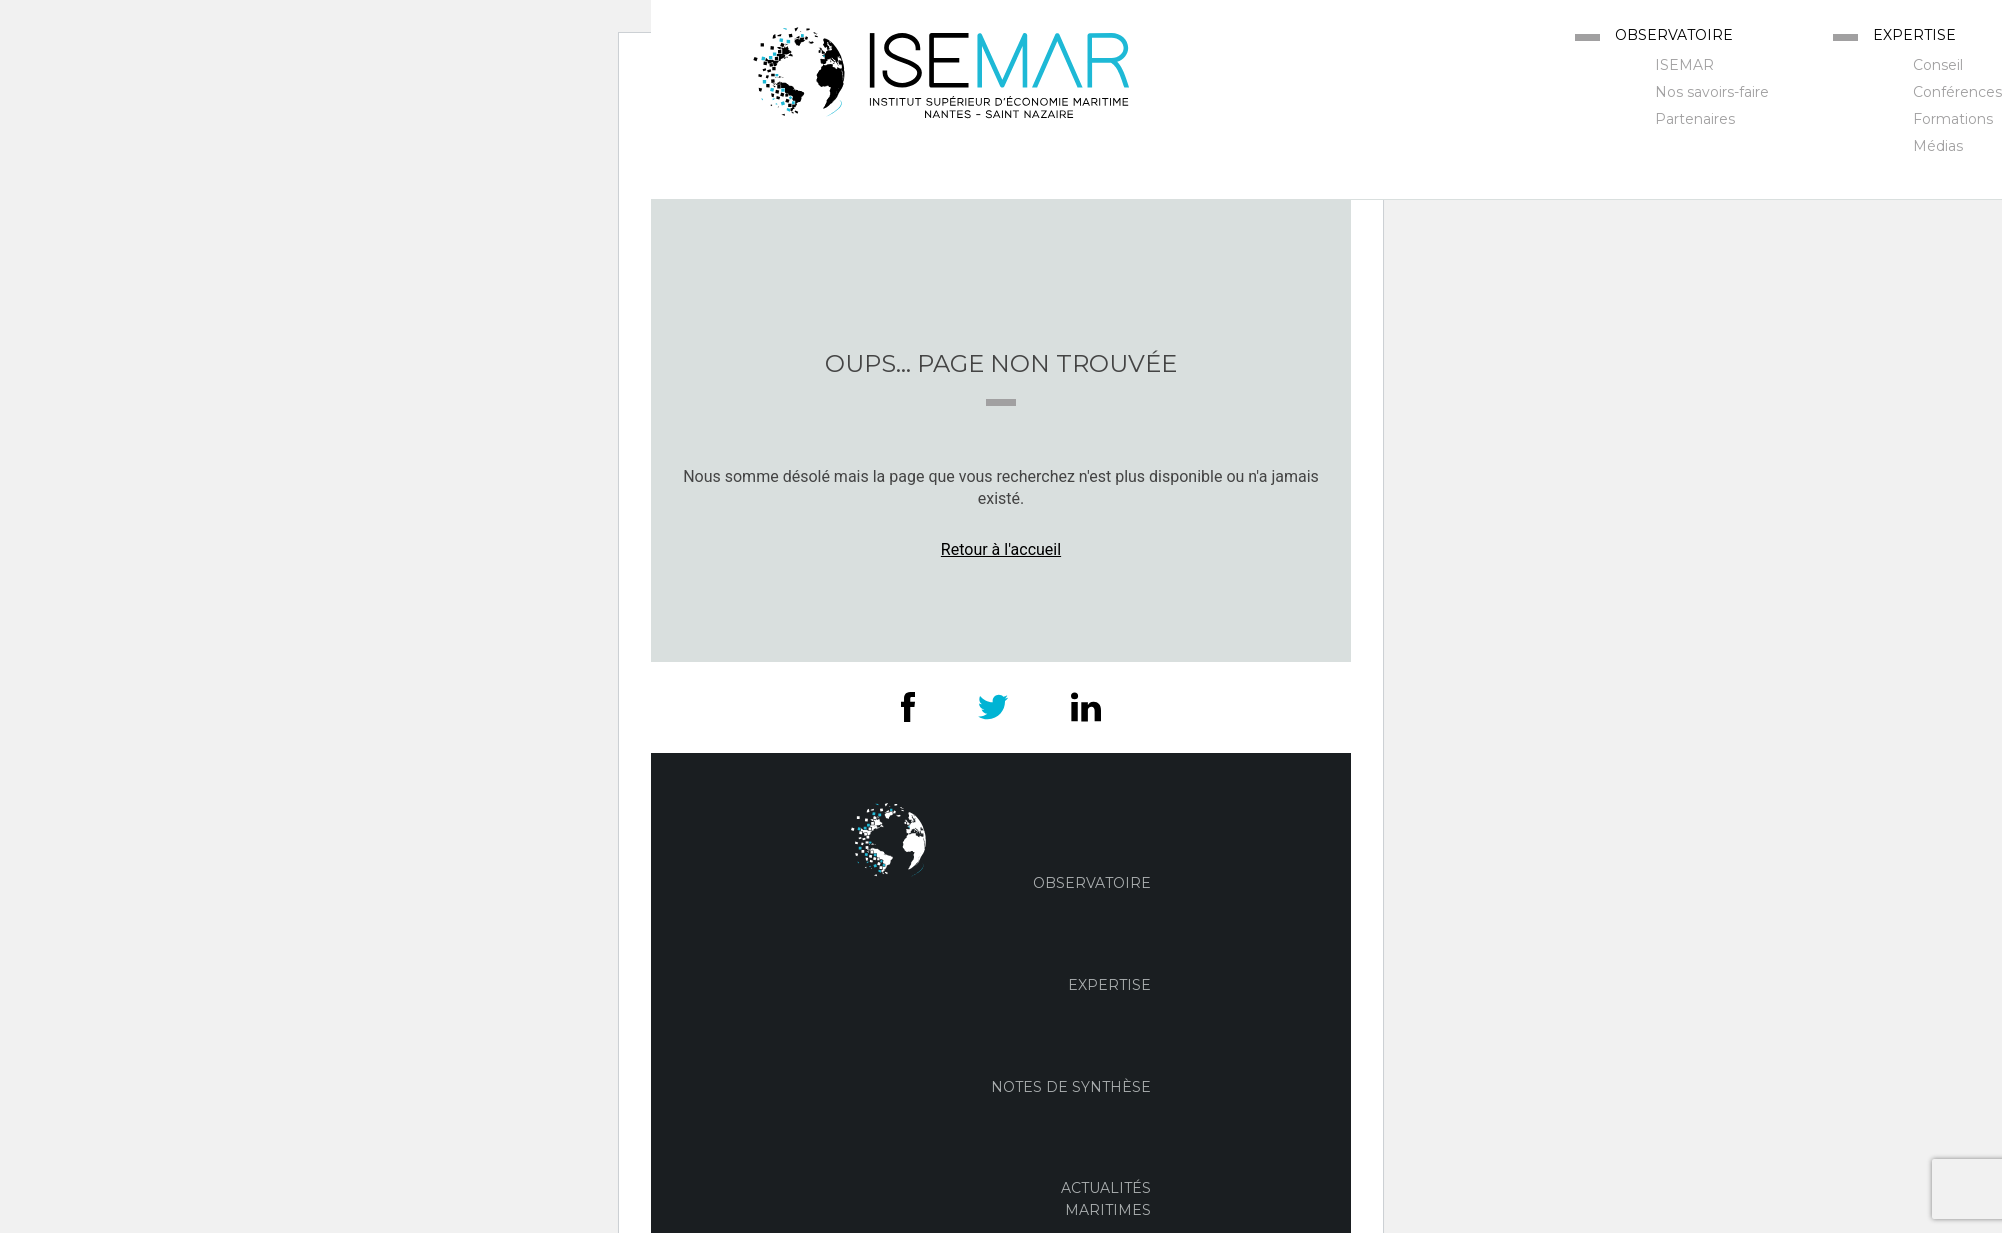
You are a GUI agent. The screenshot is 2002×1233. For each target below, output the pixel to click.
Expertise (1914, 35)
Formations (1953, 119)
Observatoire (1674, 35)
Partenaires (1695, 119)
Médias (1938, 146)
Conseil (1938, 65)
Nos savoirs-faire (1712, 92)
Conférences (1957, 92)
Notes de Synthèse (1071, 1087)
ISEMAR (1684, 65)
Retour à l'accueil (1001, 549)
